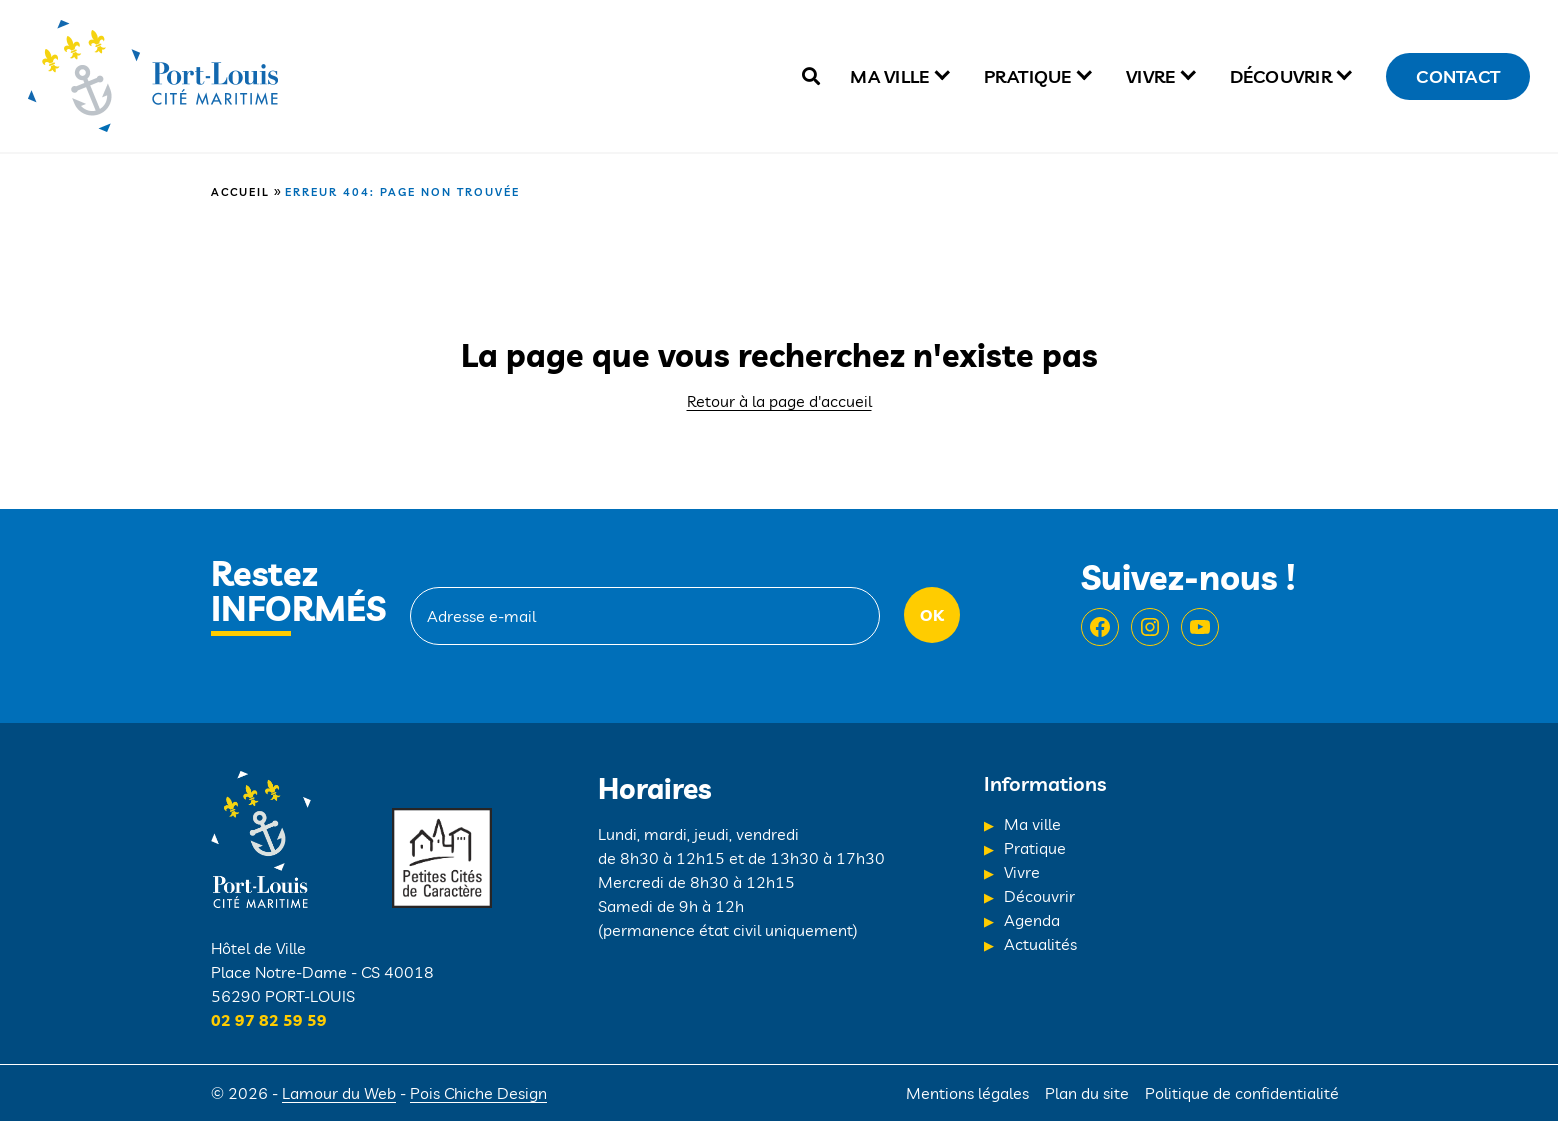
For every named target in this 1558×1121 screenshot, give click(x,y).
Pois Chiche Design (478, 1093)
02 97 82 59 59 (269, 1020)
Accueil (240, 192)
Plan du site (1087, 1093)
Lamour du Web (339, 1093)
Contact (1458, 76)
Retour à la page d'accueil (779, 401)
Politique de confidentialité (1242, 1093)
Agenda (1032, 920)
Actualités (1040, 944)
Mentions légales (967, 1093)
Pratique (1028, 76)
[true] (811, 76)
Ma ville (889, 76)
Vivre (1150, 76)
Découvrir (1281, 76)
